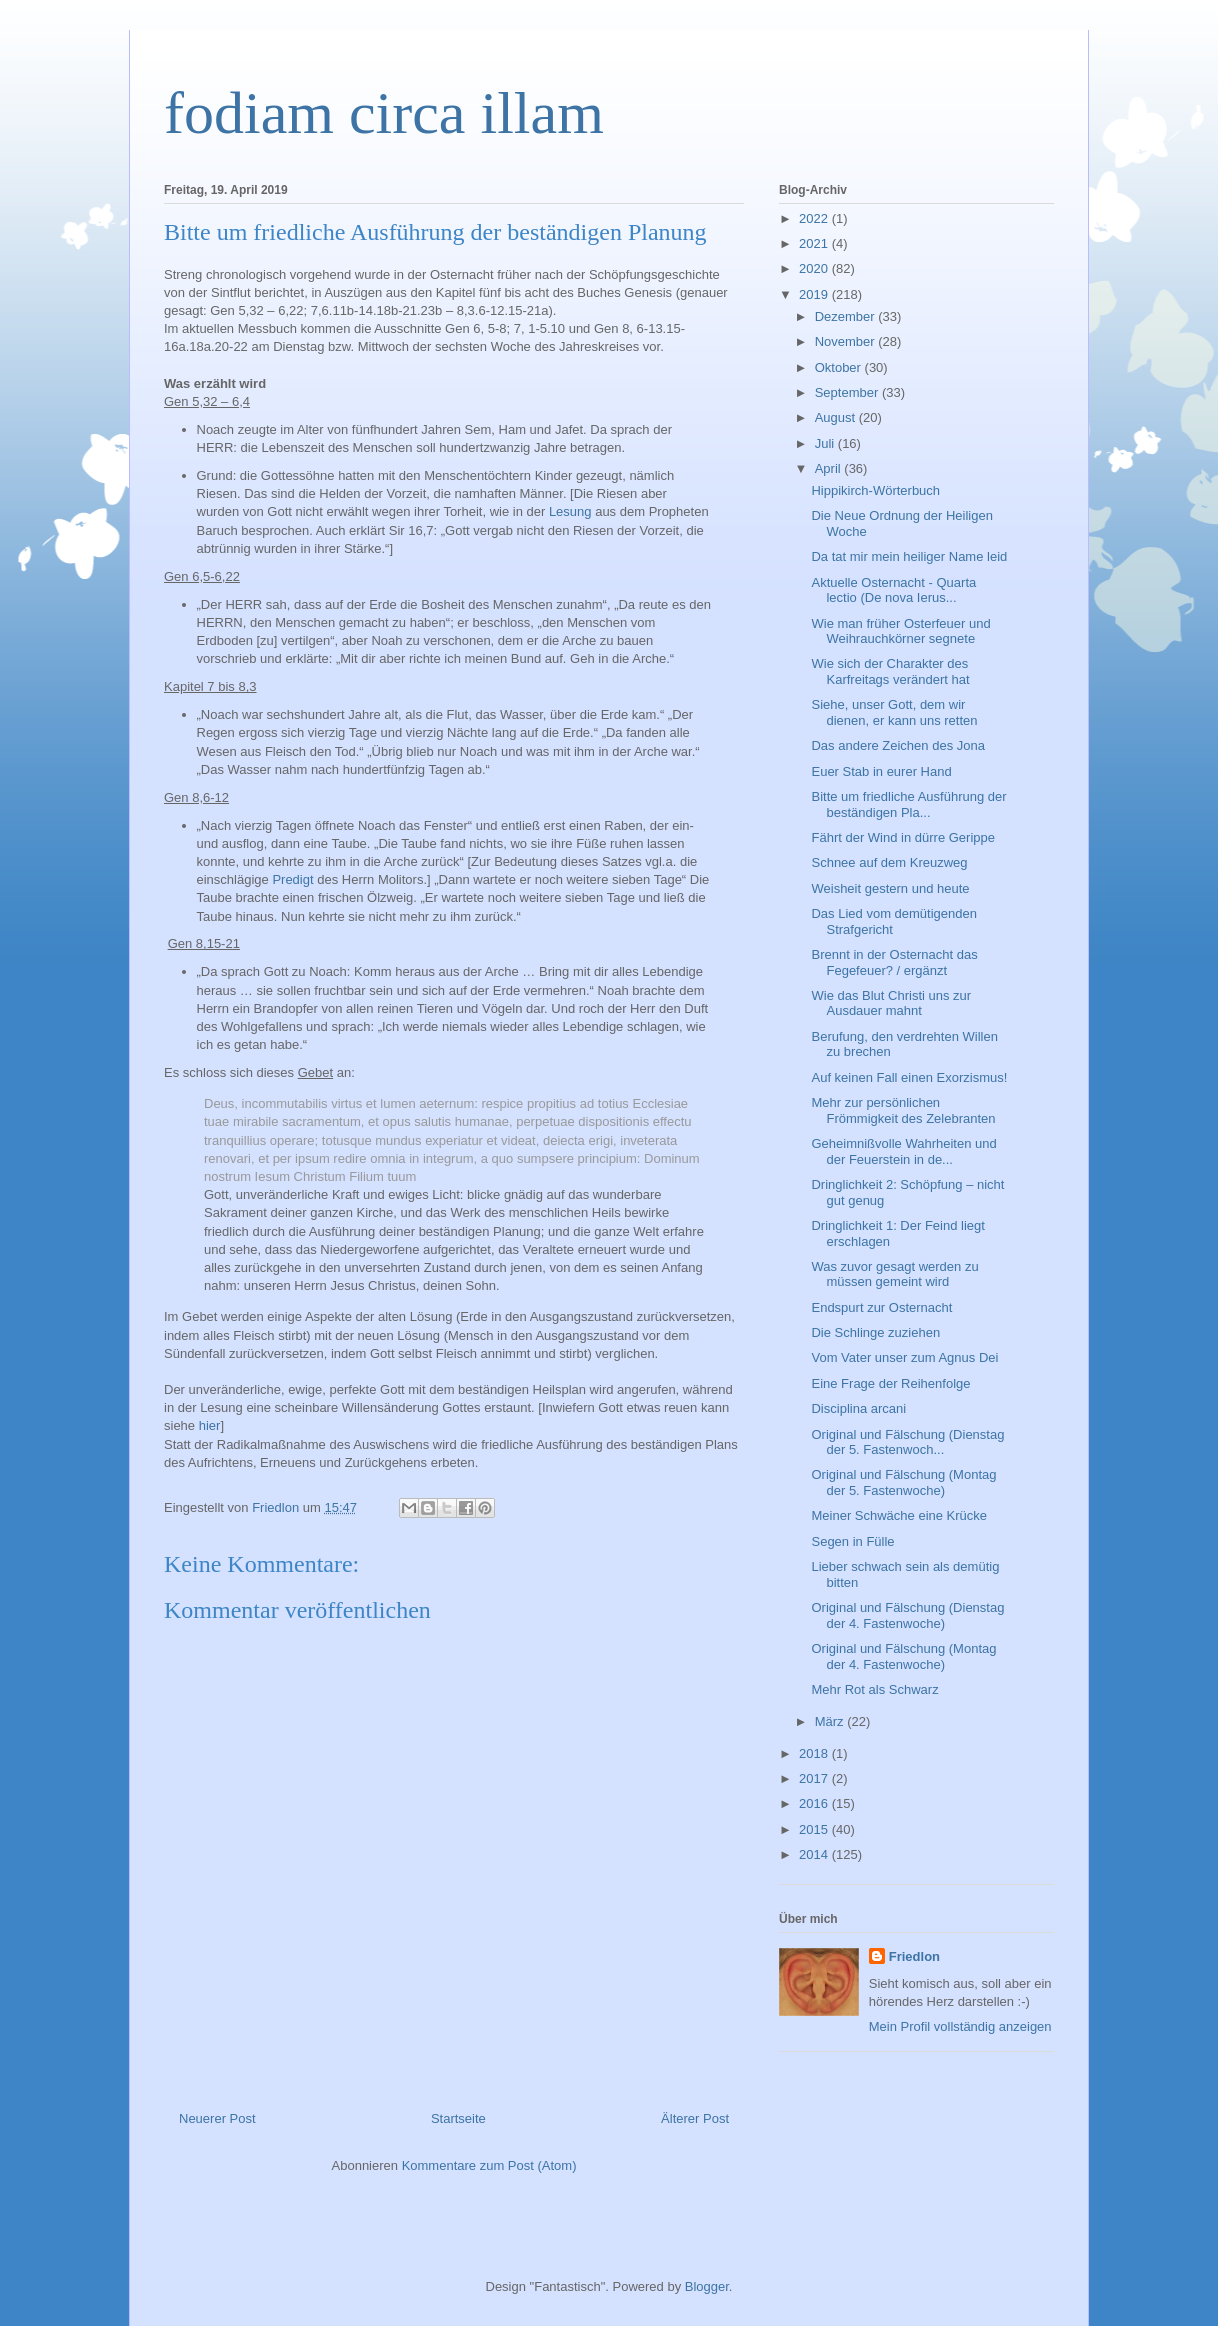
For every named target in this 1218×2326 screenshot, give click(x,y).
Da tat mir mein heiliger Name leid (909, 556)
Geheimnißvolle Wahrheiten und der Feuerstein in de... (903, 1151)
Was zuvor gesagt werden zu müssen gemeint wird (894, 1274)
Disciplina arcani (858, 1408)
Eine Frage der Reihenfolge (890, 1383)
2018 (815, 1753)
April (830, 468)
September (848, 392)
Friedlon (914, 1956)
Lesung (570, 511)
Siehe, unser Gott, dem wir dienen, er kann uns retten (894, 712)
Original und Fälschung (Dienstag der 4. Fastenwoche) (907, 1615)
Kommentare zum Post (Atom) (489, 2165)
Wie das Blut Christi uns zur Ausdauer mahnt (891, 1003)
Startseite (458, 2118)
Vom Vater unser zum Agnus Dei (904, 1357)
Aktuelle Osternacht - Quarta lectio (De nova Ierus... (893, 590)
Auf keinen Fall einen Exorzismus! (909, 1077)
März (831, 1721)
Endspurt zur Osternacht (881, 1307)
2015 (815, 1829)
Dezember (847, 316)
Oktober (840, 367)
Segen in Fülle (852, 1541)
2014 (815, 1854)
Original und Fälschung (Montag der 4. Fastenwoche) (903, 1656)
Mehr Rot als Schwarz (874, 1689)
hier (210, 1425)
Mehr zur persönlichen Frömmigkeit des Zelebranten (903, 1110)
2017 (815, 1778)
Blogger (707, 2286)
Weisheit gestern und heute (890, 888)
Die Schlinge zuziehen (875, 1332)
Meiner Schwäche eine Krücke (899, 1515)
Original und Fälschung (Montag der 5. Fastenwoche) (903, 1482)
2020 (815, 268)
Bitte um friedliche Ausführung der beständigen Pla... (908, 804)
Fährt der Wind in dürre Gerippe (903, 837)
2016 (815, 1803)
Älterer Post (695, 2118)
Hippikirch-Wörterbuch (875, 490)
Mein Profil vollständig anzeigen (960, 2026)
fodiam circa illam (384, 113)
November (847, 341)
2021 (815, 243)
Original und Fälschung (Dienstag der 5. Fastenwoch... (907, 1442)
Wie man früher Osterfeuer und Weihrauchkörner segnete (900, 631)
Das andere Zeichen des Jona (897, 745)
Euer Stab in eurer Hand (881, 771)
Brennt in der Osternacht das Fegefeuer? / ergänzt (894, 962)
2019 (815, 294)
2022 (815, 218)
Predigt (292, 879)
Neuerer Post (217, 2118)
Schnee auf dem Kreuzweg (889, 862)
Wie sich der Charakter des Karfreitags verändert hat (890, 671)
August (837, 417)
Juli (826, 443)
